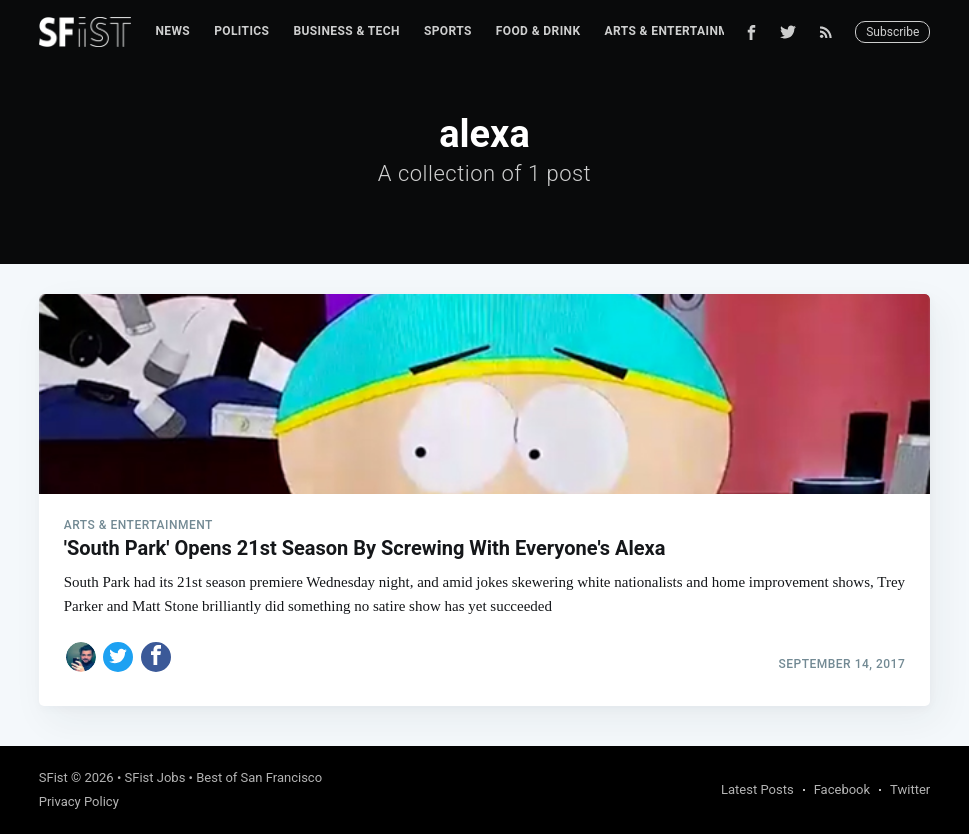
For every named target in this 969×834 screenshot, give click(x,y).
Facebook (842, 789)
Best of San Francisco (259, 777)
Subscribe (892, 32)
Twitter (910, 789)
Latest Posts (757, 789)
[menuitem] (172, 31)
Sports (448, 31)
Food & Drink (538, 31)
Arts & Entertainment (678, 31)
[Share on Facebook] (156, 657)
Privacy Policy (79, 801)
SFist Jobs (155, 777)
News (172, 31)
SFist (53, 777)
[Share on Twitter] (118, 657)
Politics (241, 31)
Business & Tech (346, 31)
